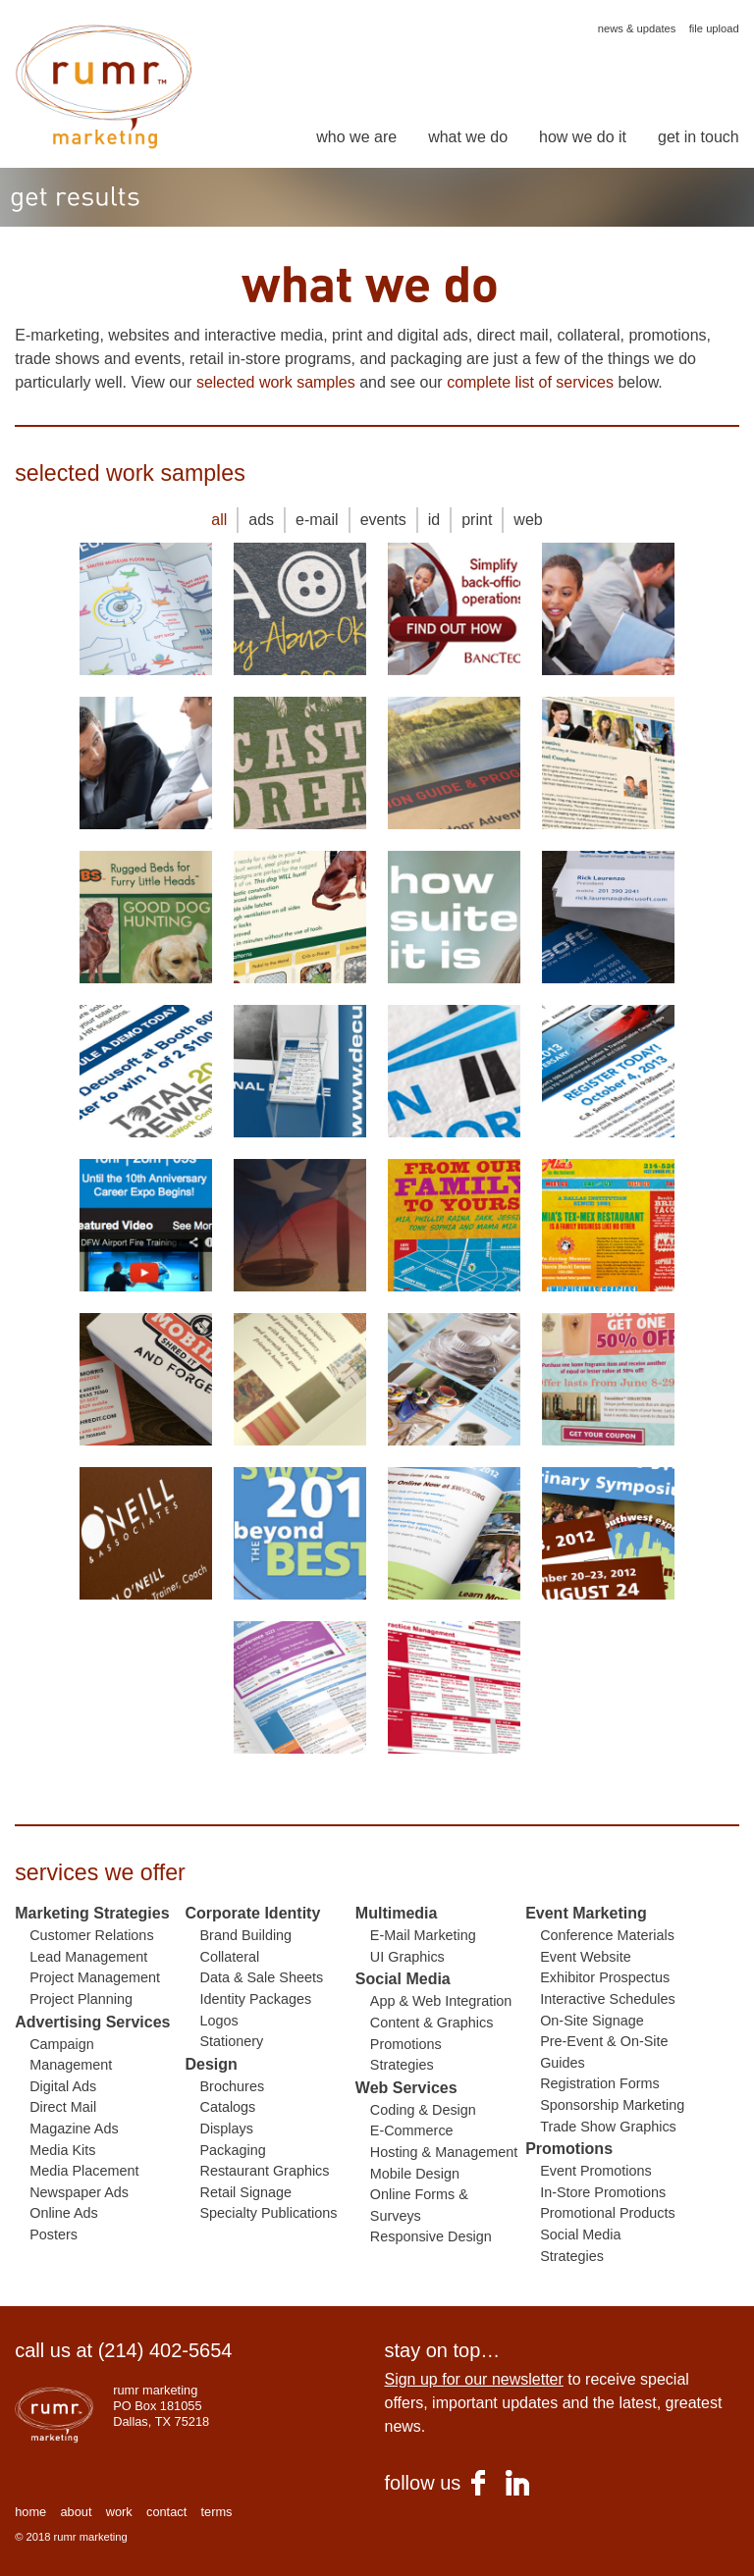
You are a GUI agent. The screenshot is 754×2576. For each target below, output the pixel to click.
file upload (714, 28)
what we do (468, 137)
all (219, 519)
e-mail (317, 519)
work (119, 2511)
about (75, 2511)
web (527, 519)
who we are (356, 137)
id (434, 519)
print (476, 519)
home (30, 2511)
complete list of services (530, 382)
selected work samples (275, 382)
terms (216, 2511)
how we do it (582, 137)
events (383, 519)
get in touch (698, 137)
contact (166, 2511)
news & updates (637, 28)
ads (261, 519)
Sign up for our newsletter (473, 2379)
